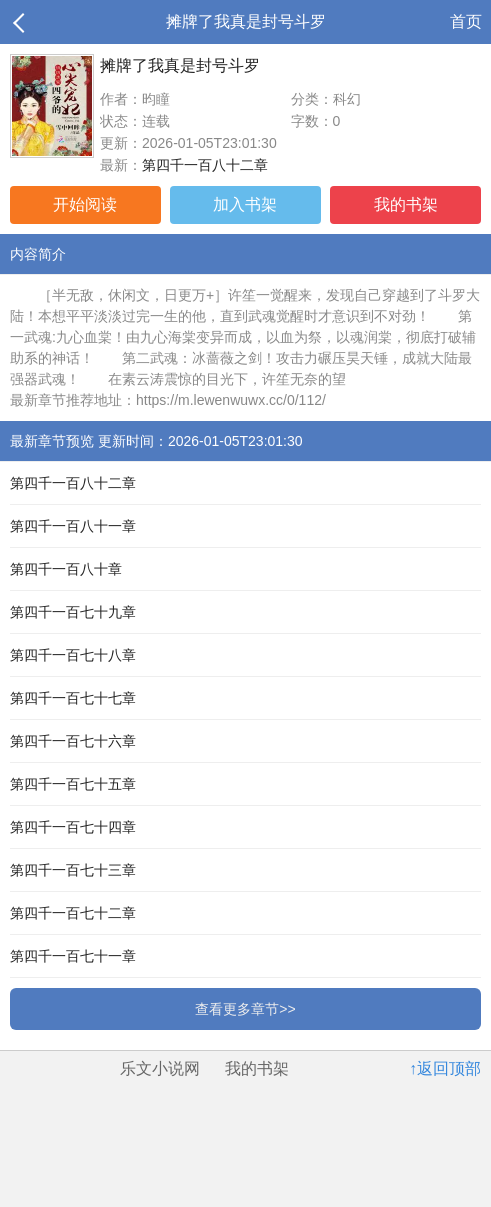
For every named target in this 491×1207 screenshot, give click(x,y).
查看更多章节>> (245, 1009)
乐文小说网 (160, 1068)
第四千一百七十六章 (73, 741)
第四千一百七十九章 (73, 612)
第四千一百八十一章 (73, 526)
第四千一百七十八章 (73, 655)
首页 (466, 21)
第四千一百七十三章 (73, 870)
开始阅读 (85, 204)
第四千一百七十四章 (73, 827)
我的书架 (406, 204)
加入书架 (245, 204)
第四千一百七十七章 (73, 698)
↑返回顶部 (445, 1068)
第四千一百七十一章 (73, 956)
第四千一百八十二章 (205, 165)
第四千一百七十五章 (73, 784)
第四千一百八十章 (66, 569)
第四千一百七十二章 (73, 913)
